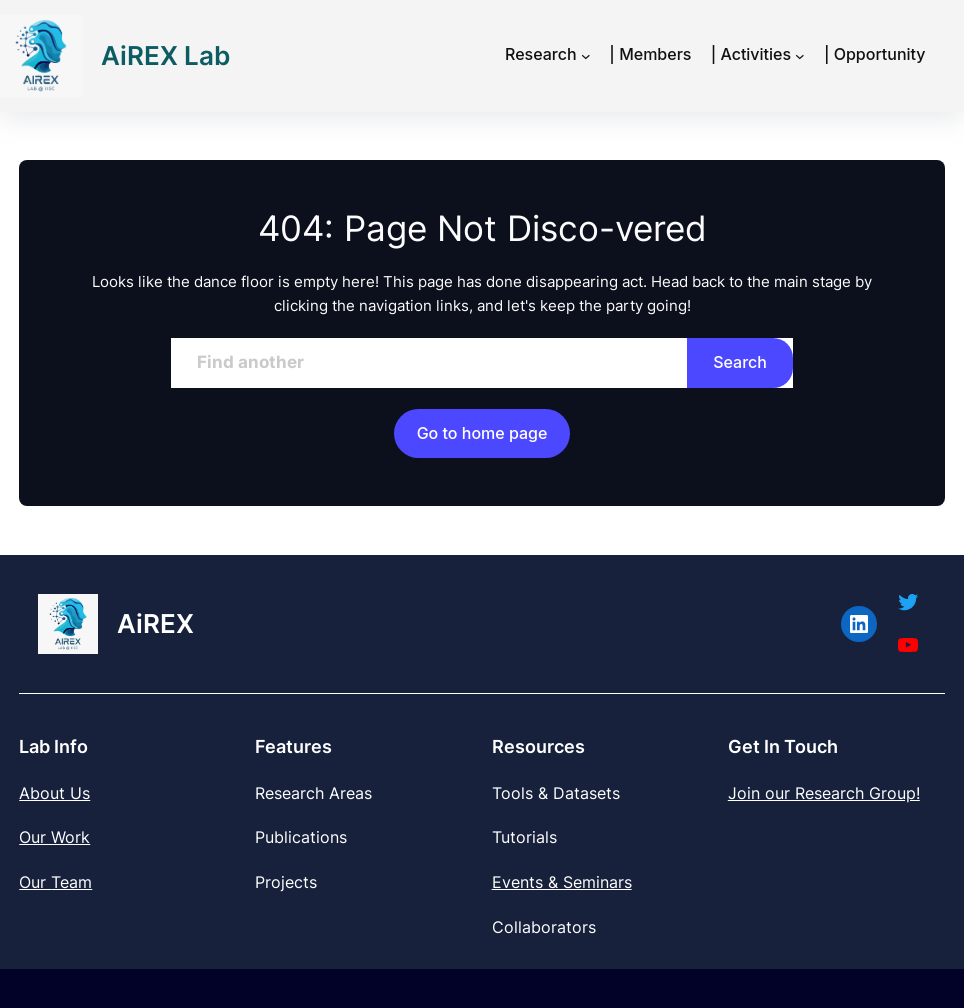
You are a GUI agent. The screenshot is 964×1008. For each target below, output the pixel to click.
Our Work (54, 837)
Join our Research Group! (824, 793)
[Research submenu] (586, 56)
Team (71, 882)
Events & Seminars (562, 882)
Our (35, 882)
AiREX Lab (165, 55)
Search (740, 362)
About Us (54, 793)
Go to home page (482, 433)
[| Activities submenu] (800, 56)
